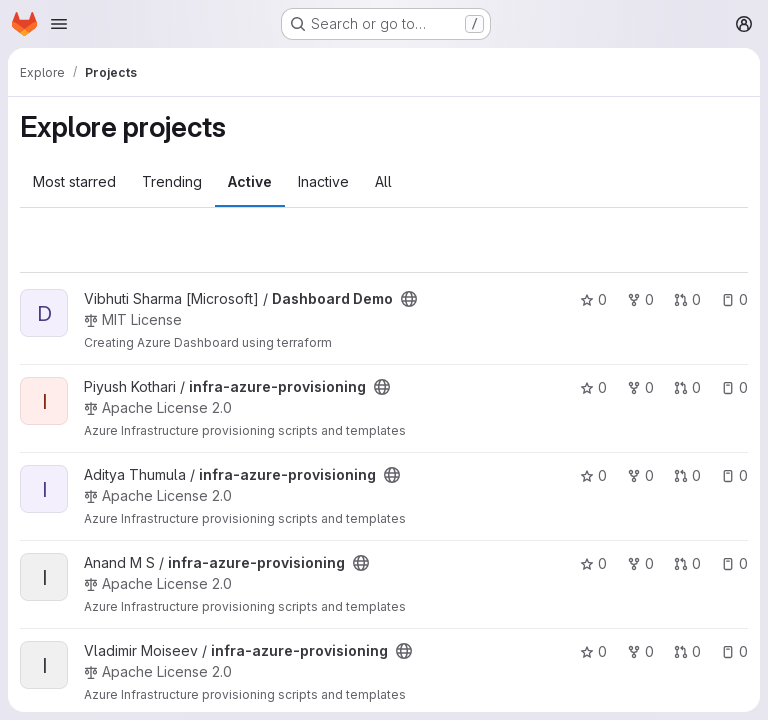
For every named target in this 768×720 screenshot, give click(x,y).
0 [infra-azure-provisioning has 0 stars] (593, 387)
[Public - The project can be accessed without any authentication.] (409, 299)
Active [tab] (250, 181)
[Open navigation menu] (59, 24)
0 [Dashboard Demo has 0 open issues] (734, 299)
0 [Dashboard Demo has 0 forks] (640, 299)
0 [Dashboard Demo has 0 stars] (593, 299)
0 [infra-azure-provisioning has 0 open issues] (734, 387)
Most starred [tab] (74, 181)
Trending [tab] (172, 181)
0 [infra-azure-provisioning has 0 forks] (640, 387)
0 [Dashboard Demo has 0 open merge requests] (687, 299)
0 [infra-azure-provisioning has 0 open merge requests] (687, 387)
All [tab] (383, 181)
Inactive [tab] (323, 181)
